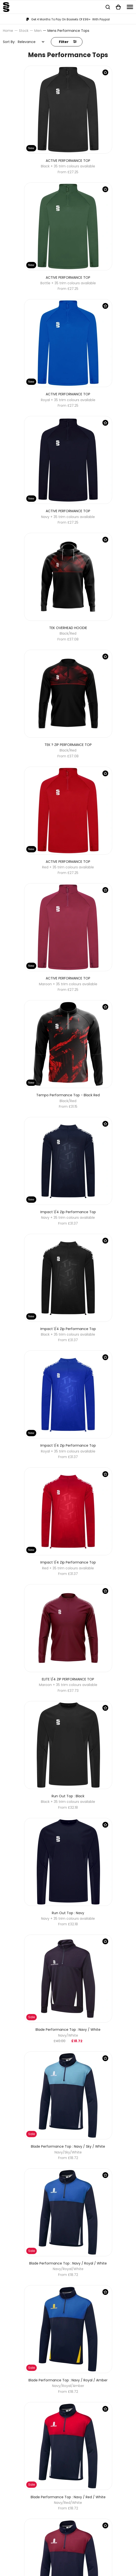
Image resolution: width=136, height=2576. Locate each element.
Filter (67, 41)
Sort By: (9, 41)
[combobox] (31, 42)
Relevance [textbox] (27, 41)
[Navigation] (130, 7)
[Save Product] (105, 72)
